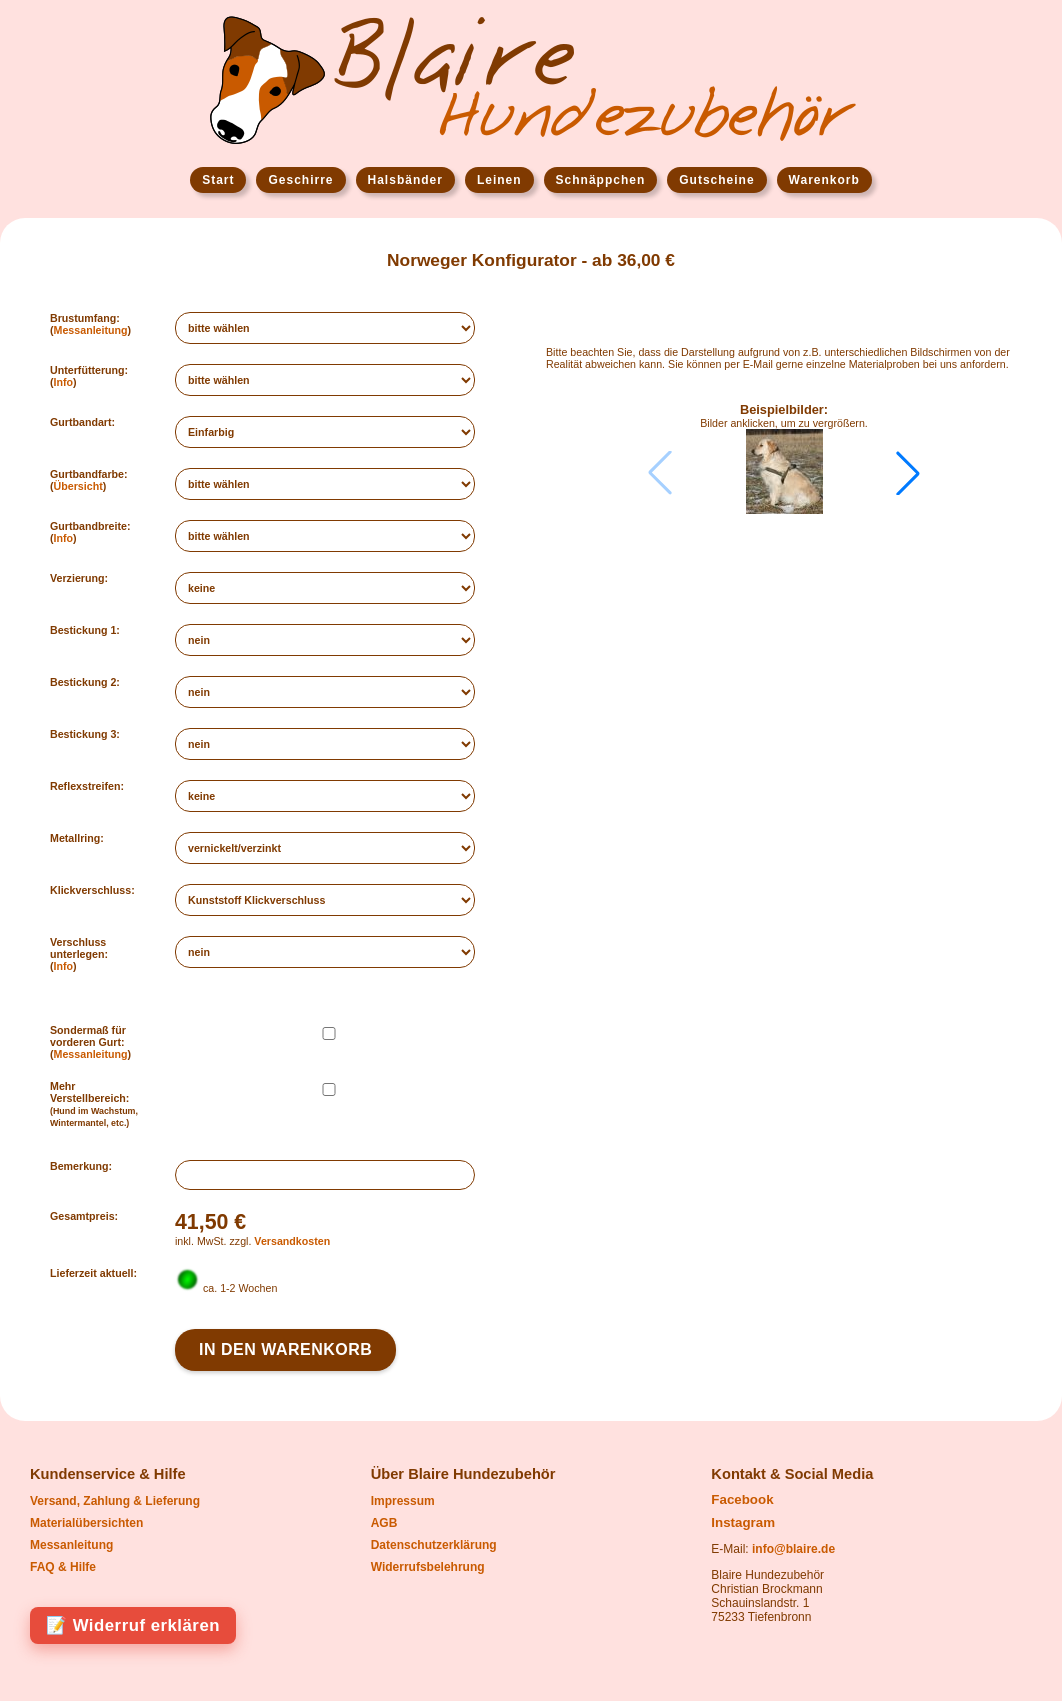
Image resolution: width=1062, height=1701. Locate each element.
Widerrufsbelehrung (428, 1567)
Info (64, 382)
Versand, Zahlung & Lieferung (115, 1501)
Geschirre (300, 180)
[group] (784, 472)
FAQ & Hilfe (63, 1567)
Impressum (403, 1501)
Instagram (743, 1522)
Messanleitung (91, 330)
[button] (908, 473)
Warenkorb (824, 180)
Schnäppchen (601, 180)
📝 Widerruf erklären (133, 1625)
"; (325, 484)
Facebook (742, 1499)
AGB (384, 1523)
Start (218, 180)
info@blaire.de (793, 1549)
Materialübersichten (86, 1523)
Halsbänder (405, 180)
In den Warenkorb (285, 1349)
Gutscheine (716, 180)
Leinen (499, 180)
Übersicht (78, 486)
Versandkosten (292, 1241)
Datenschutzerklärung (434, 1545)
